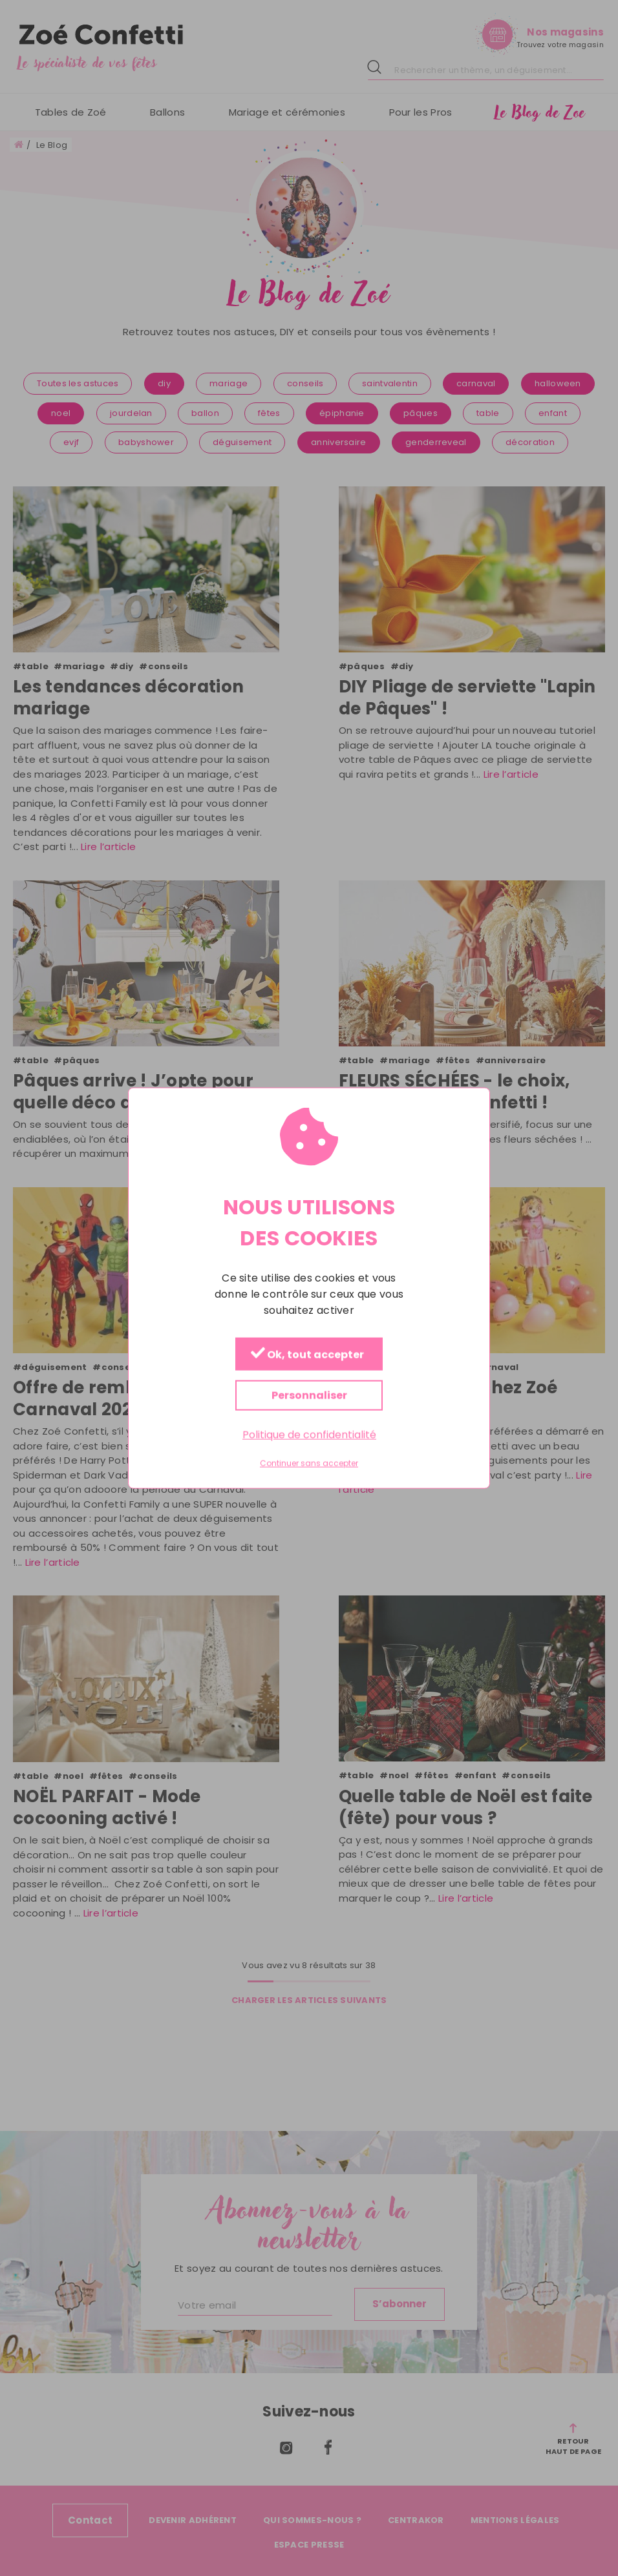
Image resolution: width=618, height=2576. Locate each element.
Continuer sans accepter (309, 1463)
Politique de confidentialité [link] (309, 1434)
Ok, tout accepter (307, 1354)
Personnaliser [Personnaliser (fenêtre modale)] (309, 1394)
